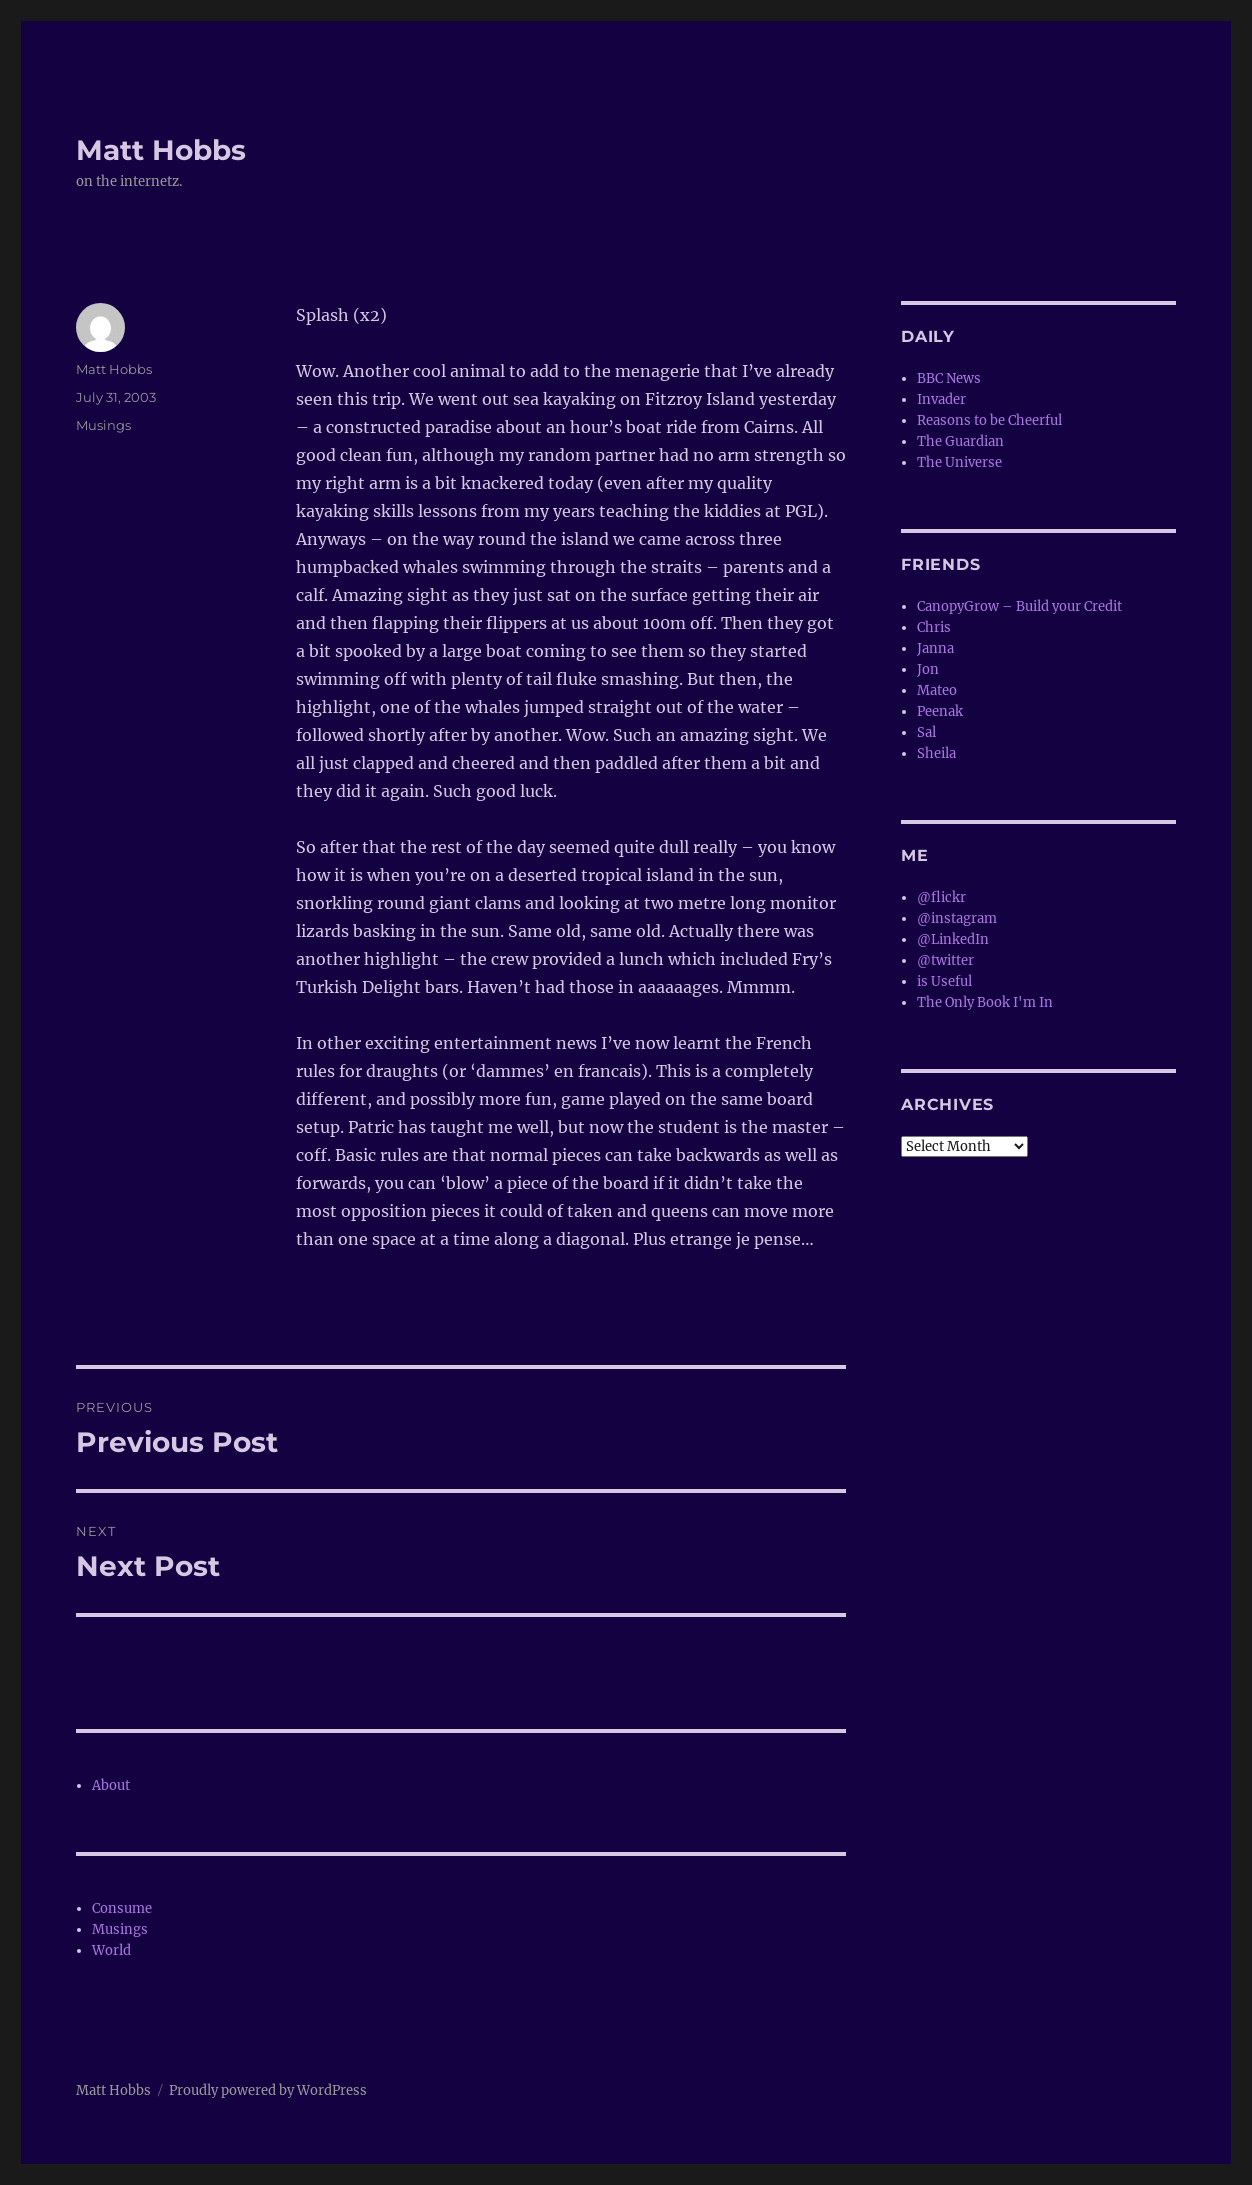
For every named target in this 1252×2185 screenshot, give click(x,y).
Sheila (936, 753)
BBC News (949, 378)
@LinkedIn (953, 939)
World (111, 1950)
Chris (934, 627)
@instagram (957, 918)
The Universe (959, 462)
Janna (935, 648)
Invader (941, 399)
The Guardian (960, 441)
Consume (122, 1908)
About (111, 1785)
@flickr (941, 897)
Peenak (940, 711)
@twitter (945, 960)
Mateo (937, 690)
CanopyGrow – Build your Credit (1019, 606)
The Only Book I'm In (985, 1002)
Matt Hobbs (161, 150)
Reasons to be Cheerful (989, 420)
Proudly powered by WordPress (268, 2090)
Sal (926, 732)
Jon (928, 669)
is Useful (944, 981)
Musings (103, 425)
